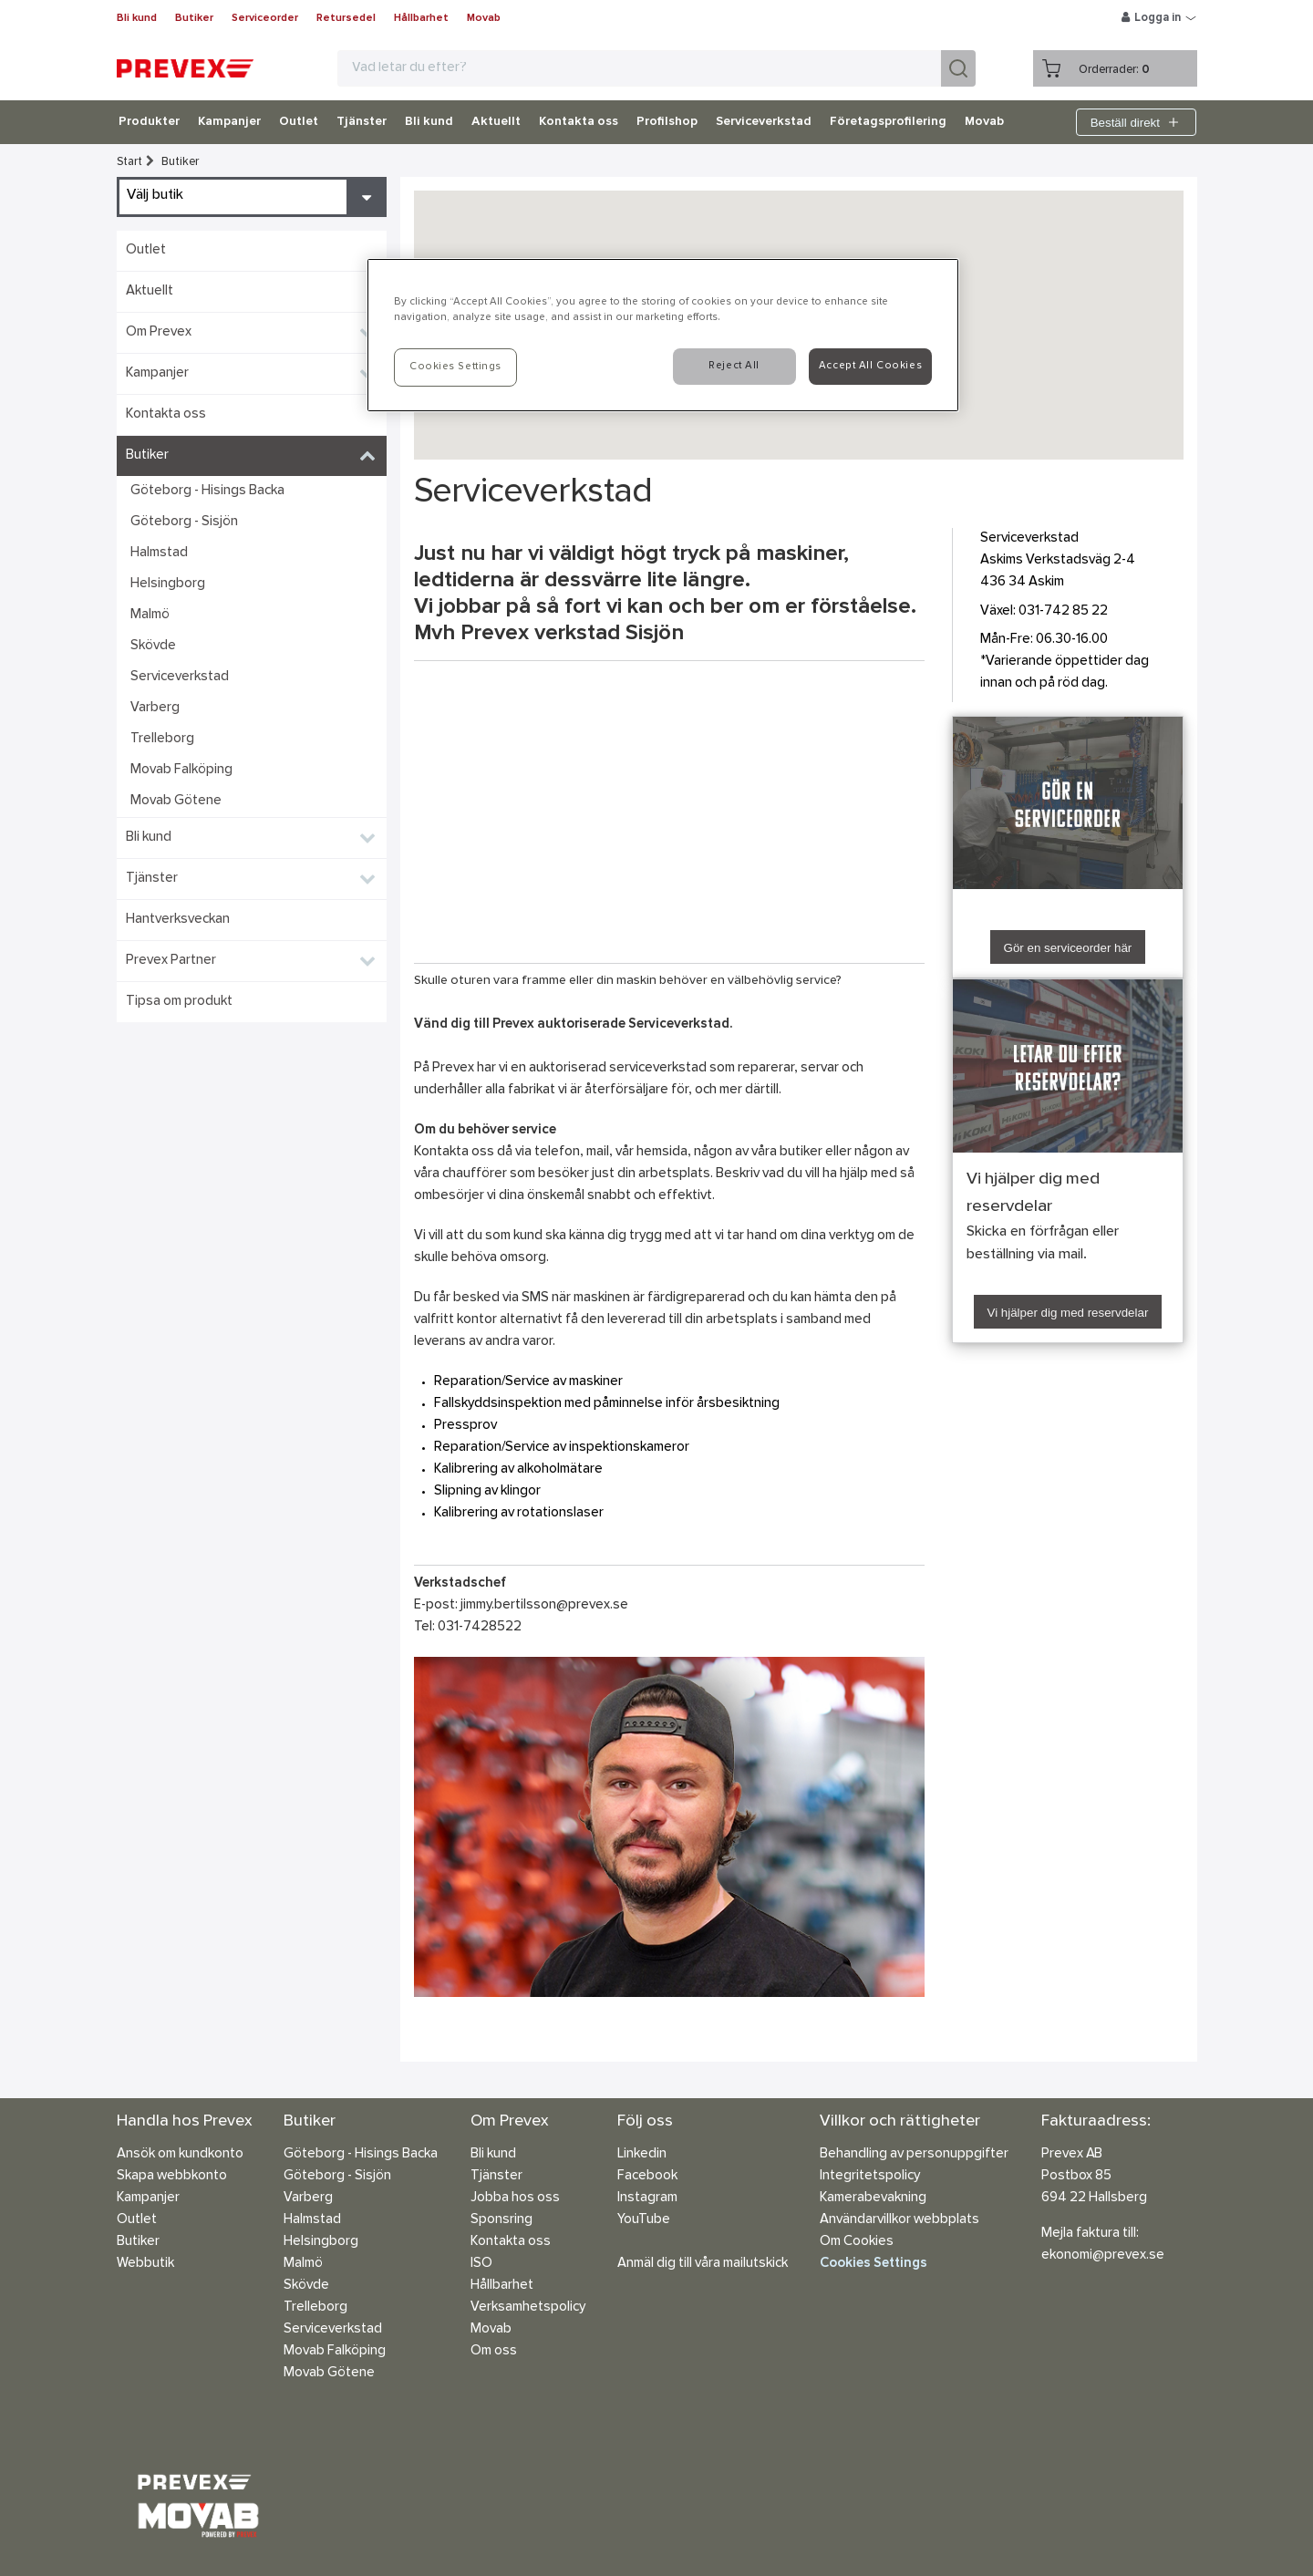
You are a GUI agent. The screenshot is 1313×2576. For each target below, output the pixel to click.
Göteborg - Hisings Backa (207, 491)
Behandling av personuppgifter (914, 2154)
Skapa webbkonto (172, 2176)
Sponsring (501, 2220)
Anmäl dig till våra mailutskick (702, 2264)
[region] (663, 335)
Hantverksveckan (178, 920)
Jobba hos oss (515, 2198)
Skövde (153, 646)
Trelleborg (162, 739)
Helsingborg (167, 584)
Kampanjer (229, 122)
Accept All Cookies (870, 365)
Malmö (150, 615)
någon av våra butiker (758, 1152)
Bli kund (137, 18)
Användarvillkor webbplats (899, 2220)
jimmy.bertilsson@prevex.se (544, 1605)
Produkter (149, 122)
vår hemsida (651, 1152)
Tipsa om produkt (179, 1002)
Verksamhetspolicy (527, 2307)
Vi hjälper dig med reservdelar (1068, 1312)
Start (129, 162)
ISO (481, 2264)
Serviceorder (265, 18)
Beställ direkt (1136, 122)
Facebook (647, 2176)
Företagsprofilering (888, 122)
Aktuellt (496, 122)
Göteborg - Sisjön (184, 522)
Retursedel (346, 18)
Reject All (734, 365)
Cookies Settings (873, 2264)
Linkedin (642, 2154)
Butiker (194, 18)
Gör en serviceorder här (1068, 948)
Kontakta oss (578, 122)
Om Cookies (857, 2242)
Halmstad (159, 553)
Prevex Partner (171, 961)
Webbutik (145, 2264)
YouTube (643, 2220)
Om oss (493, 2351)
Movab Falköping (181, 770)
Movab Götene (176, 801)
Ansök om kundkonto (180, 2154)
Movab (484, 18)
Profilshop (667, 122)
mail (597, 1152)
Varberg (155, 708)
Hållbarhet (421, 18)
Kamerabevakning (873, 2198)
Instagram (647, 2198)
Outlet (298, 122)
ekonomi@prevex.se (1102, 2255)
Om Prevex (158, 332)
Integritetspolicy (870, 2176)
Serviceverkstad (764, 122)
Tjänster (361, 122)
